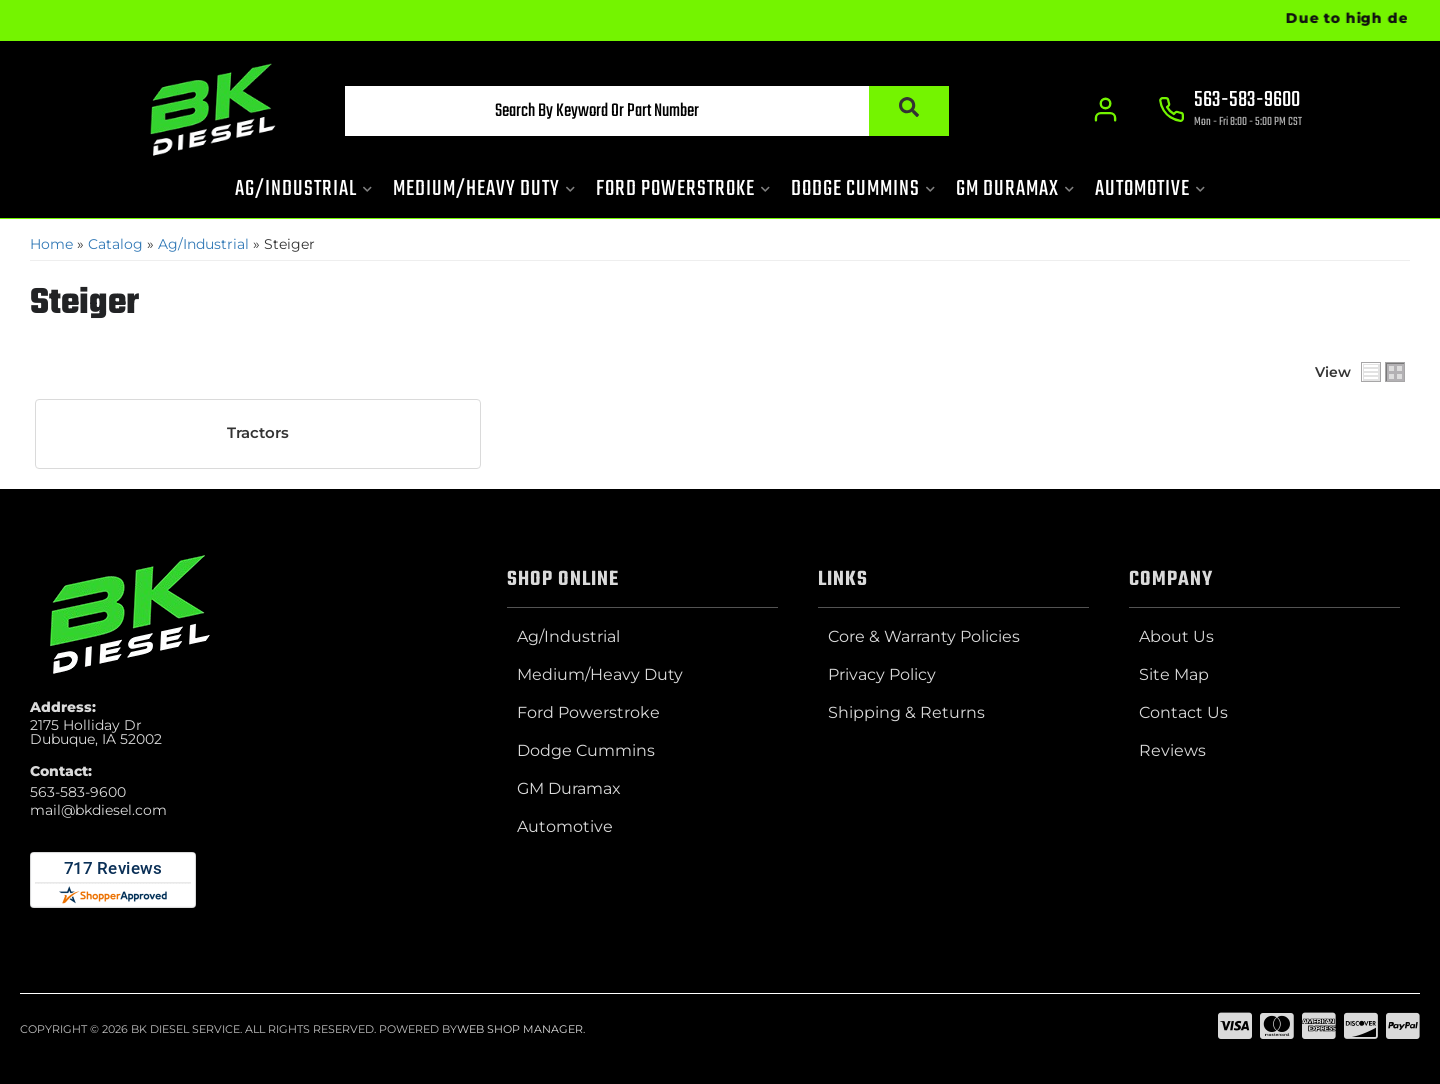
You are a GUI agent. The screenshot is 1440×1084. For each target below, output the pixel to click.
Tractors (258, 433)
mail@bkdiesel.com (98, 810)
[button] (647, 111)
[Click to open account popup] (1105, 110)
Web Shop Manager (520, 1029)
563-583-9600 (78, 792)
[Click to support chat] (1230, 111)
